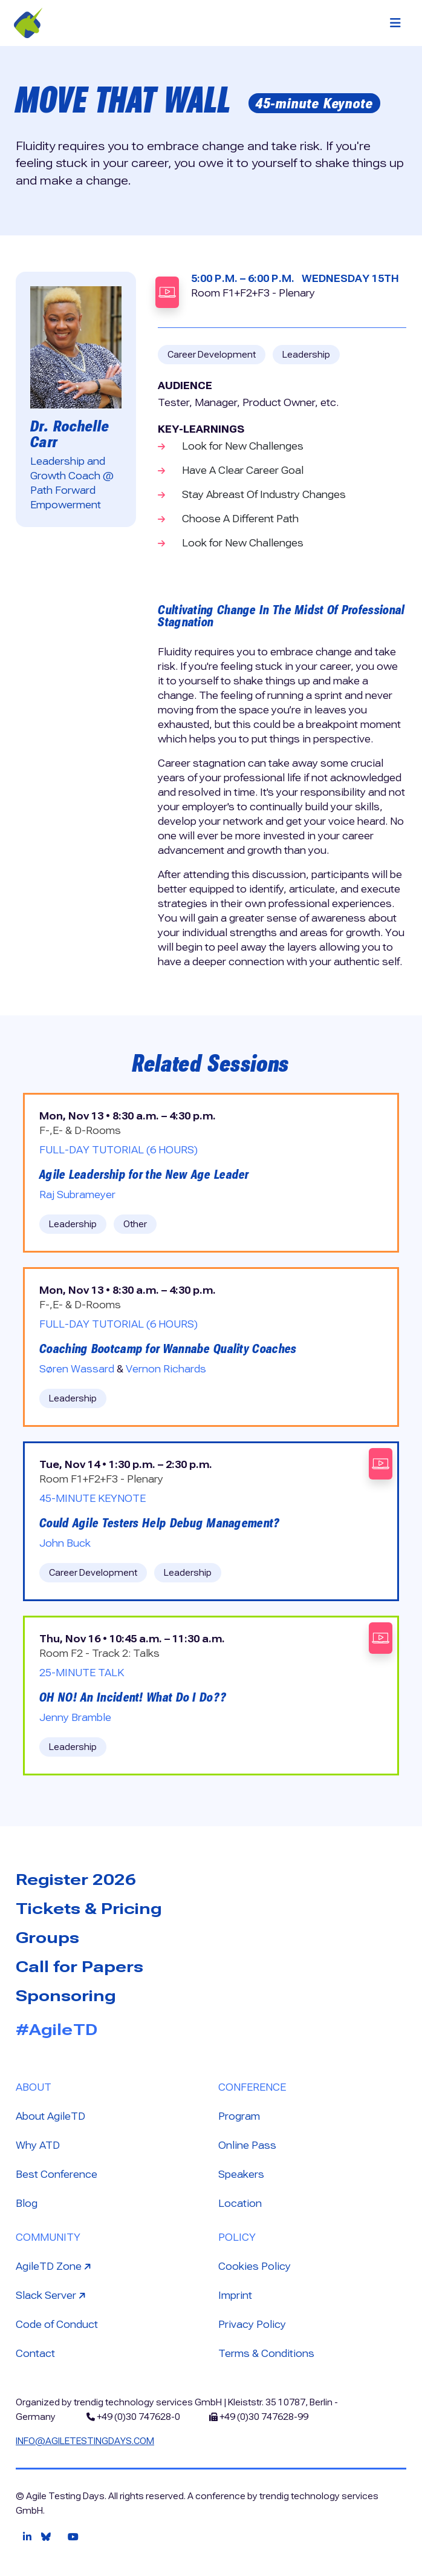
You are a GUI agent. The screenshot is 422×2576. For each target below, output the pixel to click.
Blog (26, 2203)
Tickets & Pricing (89, 1908)
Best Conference (56, 2174)
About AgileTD (50, 2116)
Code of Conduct (57, 2324)
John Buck (65, 1543)
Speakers (241, 2174)
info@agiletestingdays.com (85, 2441)
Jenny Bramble (75, 1717)
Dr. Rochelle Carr (69, 434)
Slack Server (52, 2295)
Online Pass (247, 2145)
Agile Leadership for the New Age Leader (144, 1174)
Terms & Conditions (266, 2353)
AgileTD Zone (55, 2266)
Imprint (235, 2295)
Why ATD (38, 2145)
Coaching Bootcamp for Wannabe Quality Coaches (168, 1349)
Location (240, 2203)
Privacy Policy (252, 2324)
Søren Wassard (76, 1369)
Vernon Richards (166, 1369)
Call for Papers (79, 1967)
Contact (35, 2353)
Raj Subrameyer (77, 1195)
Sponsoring (66, 1996)
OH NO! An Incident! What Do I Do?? (133, 1697)
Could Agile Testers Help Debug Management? (160, 1523)
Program (239, 2116)
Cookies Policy (254, 2266)
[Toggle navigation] (395, 23)
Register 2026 (76, 1879)
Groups (47, 1938)
